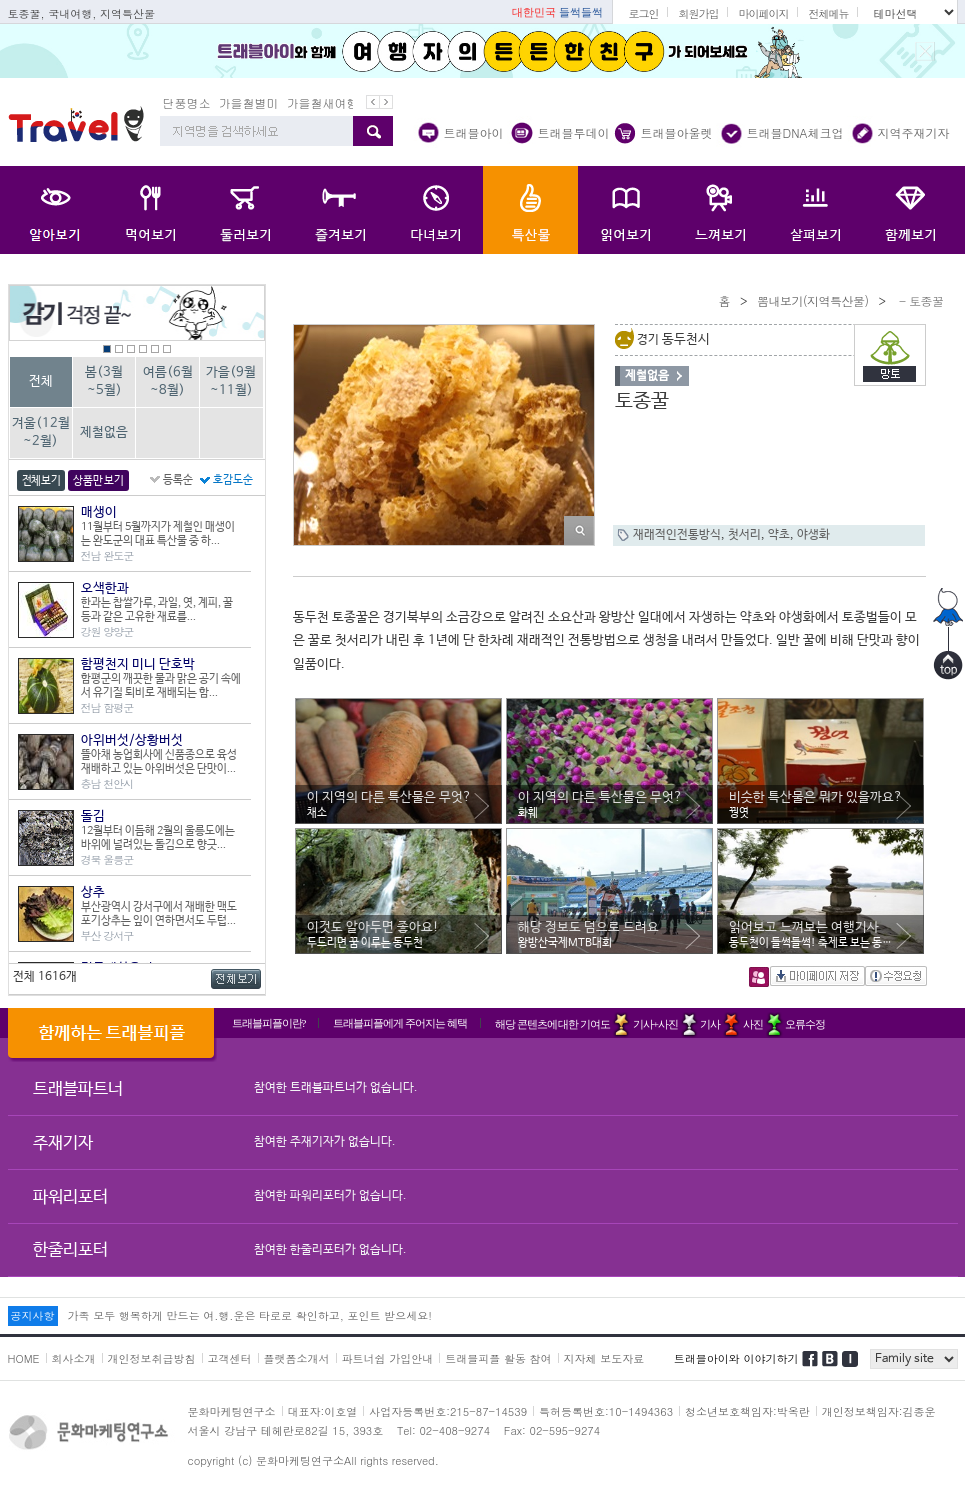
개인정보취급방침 (152, 1358)
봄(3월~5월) (104, 381)
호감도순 (233, 480)
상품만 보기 (98, 481)
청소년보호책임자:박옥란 (747, 1411)
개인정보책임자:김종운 (879, 1411)
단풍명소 (187, 102)
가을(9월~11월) (231, 381)
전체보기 (41, 481)
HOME (24, 1358)
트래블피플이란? (269, 1023)
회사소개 (74, 1358)
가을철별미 (249, 102)
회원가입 (698, 13)
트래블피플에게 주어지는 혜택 (400, 1023)
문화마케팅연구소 (232, 1411)
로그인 (643, 13)
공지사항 (33, 1315)
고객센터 (230, 1358)
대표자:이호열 (323, 1411)
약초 (779, 535)
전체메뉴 (828, 13)
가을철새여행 (323, 102)
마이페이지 (763, 13)
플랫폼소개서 (297, 1358)
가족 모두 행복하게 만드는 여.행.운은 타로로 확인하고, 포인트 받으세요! (250, 1315)
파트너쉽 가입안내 (388, 1358)
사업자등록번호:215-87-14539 (448, 1411)
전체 (41, 381)
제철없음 (104, 432)
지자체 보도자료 (604, 1358)
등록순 (178, 480)
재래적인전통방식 (677, 535)
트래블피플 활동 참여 (498, 1358)
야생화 (813, 535)
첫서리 (744, 535)
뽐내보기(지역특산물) (813, 300)
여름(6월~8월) (168, 381)
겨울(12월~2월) (41, 432)
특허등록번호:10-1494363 (606, 1411)
